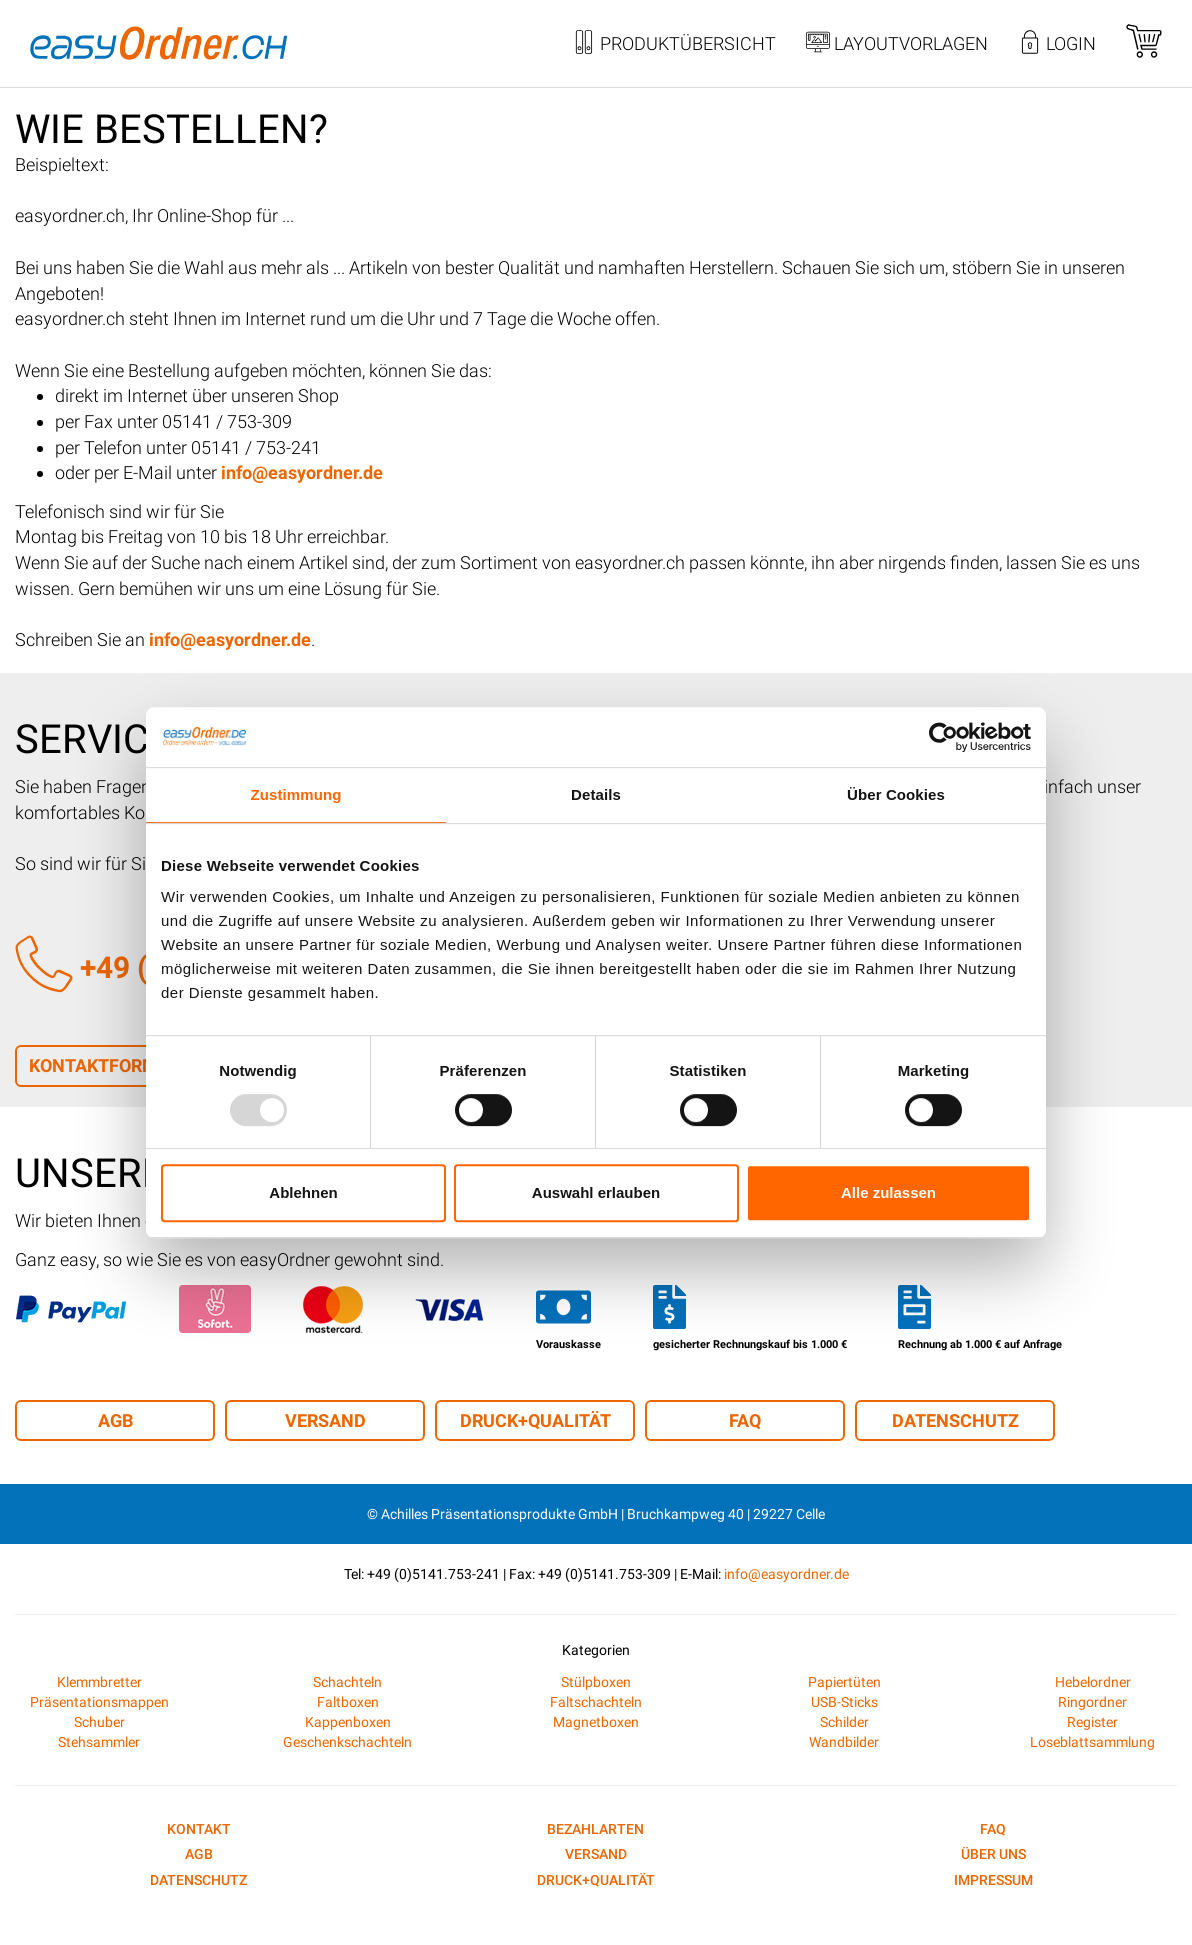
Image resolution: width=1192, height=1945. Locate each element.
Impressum (993, 1880)
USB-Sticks (844, 1702)
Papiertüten (844, 1682)
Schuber (99, 1722)
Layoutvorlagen (897, 45)
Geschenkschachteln (347, 1742)
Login (1057, 45)
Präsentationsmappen (99, 1702)
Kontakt (199, 1829)
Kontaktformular (116, 1065)
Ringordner (1092, 1702)
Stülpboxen (596, 1682)
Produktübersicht (674, 45)
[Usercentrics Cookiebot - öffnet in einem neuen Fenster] (943, 737)
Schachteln (347, 1682)
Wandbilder (844, 1742)
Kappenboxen (348, 1722)
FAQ (745, 1420)
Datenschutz (955, 1420)
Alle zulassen (888, 1192)
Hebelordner (1093, 1682)
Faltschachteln (596, 1702)
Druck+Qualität (535, 1420)
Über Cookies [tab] (896, 794)
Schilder (844, 1722)
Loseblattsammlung (1092, 1742)
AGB (115, 1420)
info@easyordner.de (786, 1574)
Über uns (993, 1854)
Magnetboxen (596, 1722)
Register (1092, 1722)
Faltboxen (348, 1702)
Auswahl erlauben (596, 1192)
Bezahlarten (595, 1829)
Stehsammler (99, 1742)
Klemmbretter (99, 1682)
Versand (325, 1420)
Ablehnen (303, 1192)
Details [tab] (596, 794)
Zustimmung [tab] (296, 794)
